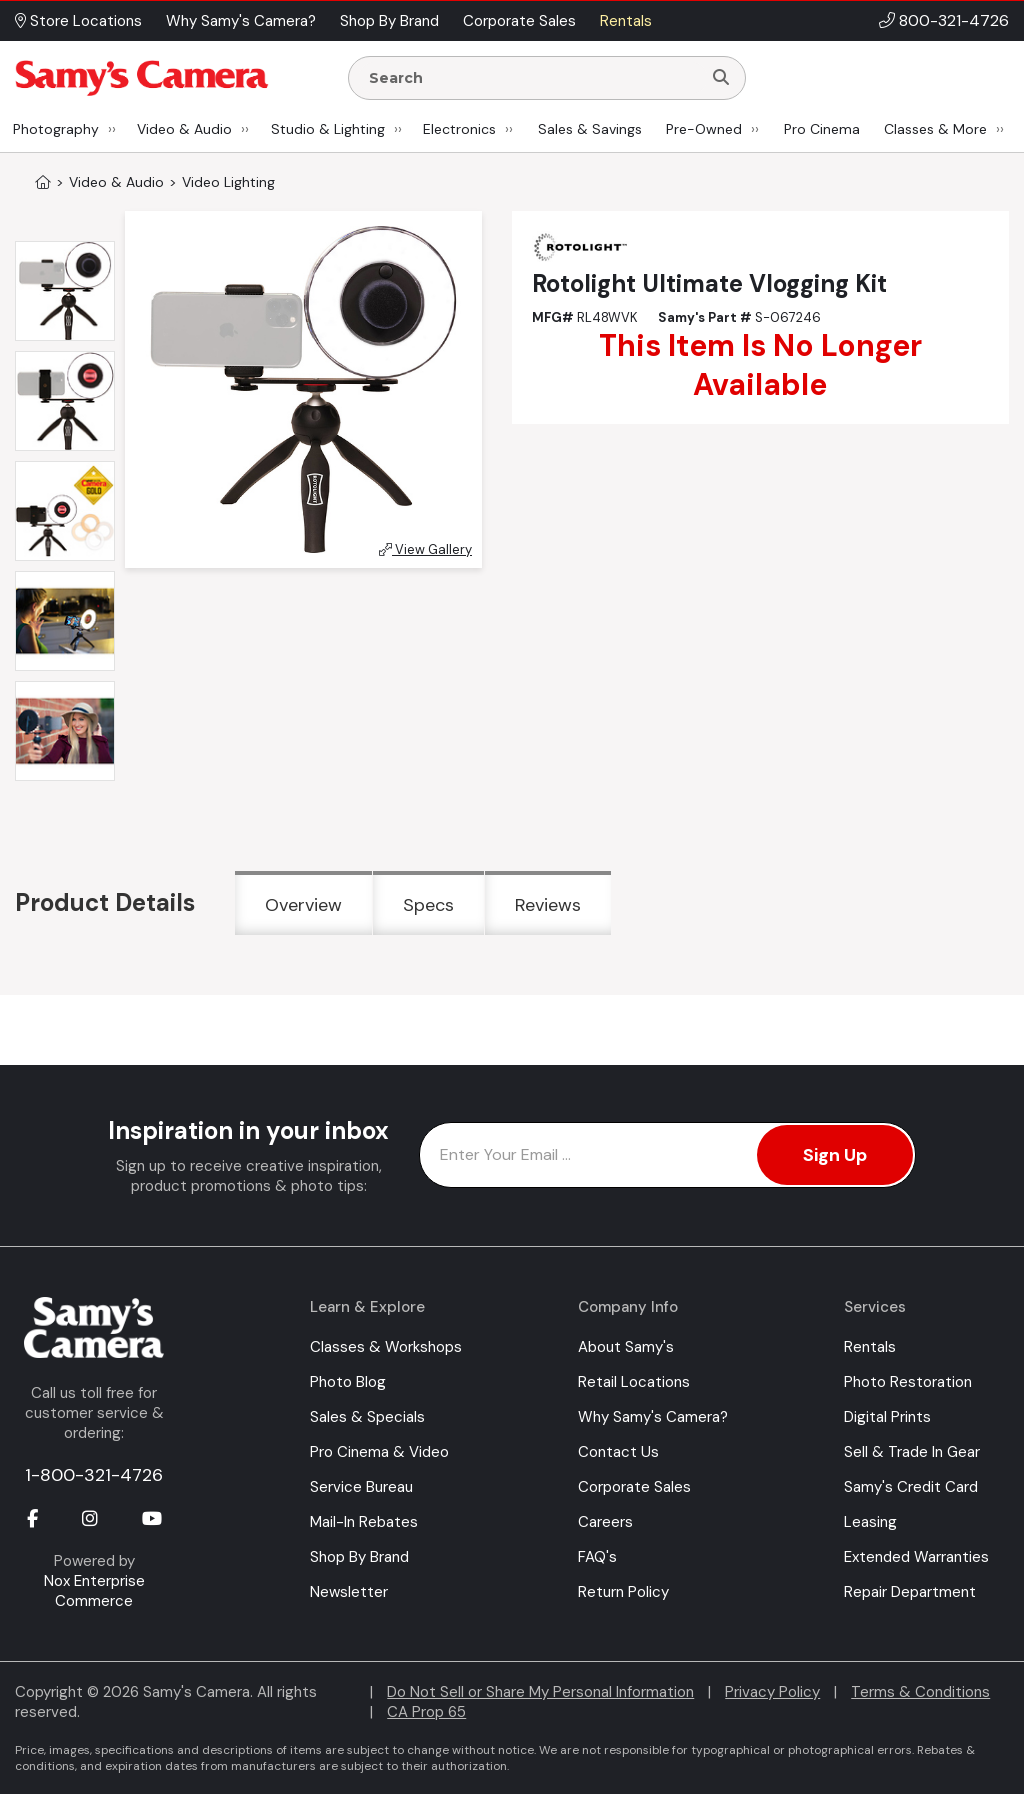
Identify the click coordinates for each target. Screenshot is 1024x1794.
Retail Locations (634, 1382)
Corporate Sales (634, 1487)
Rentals (870, 1347)
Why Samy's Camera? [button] (241, 21)
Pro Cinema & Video (379, 1452)
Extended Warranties (916, 1557)
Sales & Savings (590, 129)
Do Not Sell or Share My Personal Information (540, 1692)
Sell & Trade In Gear (912, 1452)
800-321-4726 (954, 20)
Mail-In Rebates (364, 1522)
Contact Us (618, 1452)
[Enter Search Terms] (533, 78)
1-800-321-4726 (94, 1475)
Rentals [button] (626, 21)
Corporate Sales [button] (519, 21)
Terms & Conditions (920, 1692)
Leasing (870, 1522)
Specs (428, 905)
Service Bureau (361, 1487)
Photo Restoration (908, 1382)
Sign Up (835, 1155)
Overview (303, 905)
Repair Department (910, 1592)
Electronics (459, 129)
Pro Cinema (822, 129)
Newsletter (349, 1592)
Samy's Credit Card (911, 1487)
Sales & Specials (367, 1417)
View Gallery (425, 549)
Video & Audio (184, 129)
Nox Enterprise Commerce (94, 1591)
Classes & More (935, 129)
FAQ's (597, 1557)
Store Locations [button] (78, 21)
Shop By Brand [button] (389, 21)
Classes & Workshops (386, 1347)
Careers (605, 1522)
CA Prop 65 (426, 1712)
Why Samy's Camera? (653, 1417)
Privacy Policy (772, 1692)
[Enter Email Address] (667, 1155)
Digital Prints (887, 1417)
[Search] (721, 78)
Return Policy (623, 1592)
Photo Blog (348, 1382)
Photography (56, 129)
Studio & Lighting (328, 129)
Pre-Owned (704, 129)
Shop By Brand (359, 1557)
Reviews (548, 905)
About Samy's (626, 1347)
